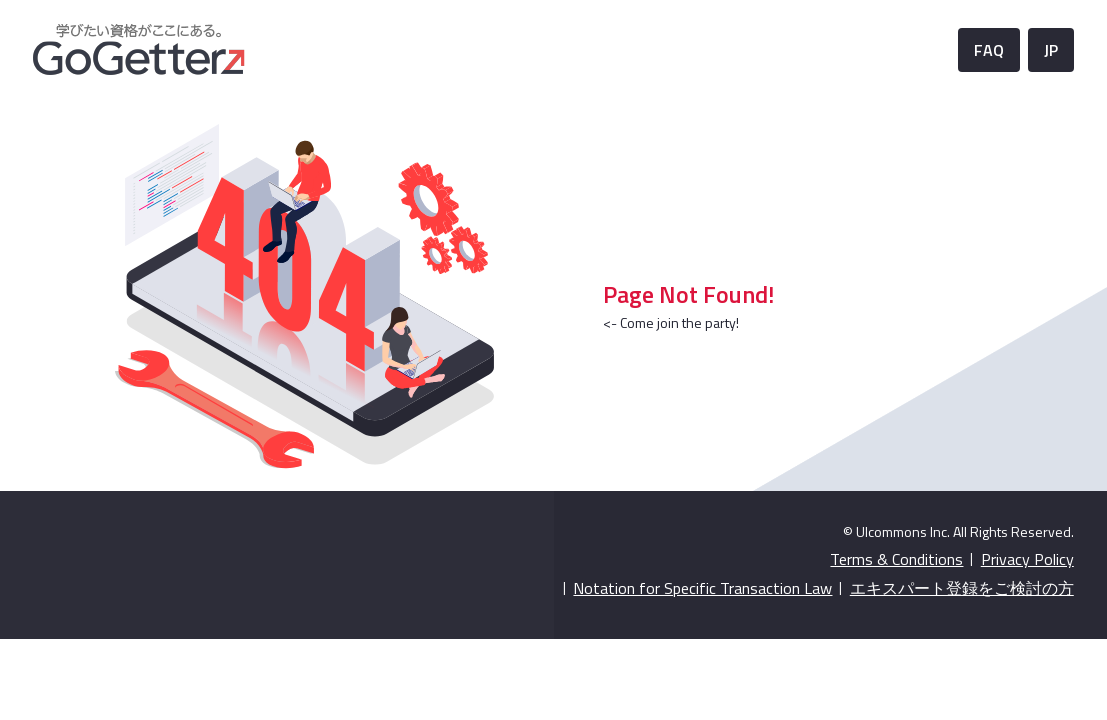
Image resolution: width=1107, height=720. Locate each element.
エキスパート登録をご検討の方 (962, 588)
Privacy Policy (1027, 559)
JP (1051, 50)
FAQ (989, 50)
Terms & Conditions (896, 559)
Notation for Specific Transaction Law (702, 588)
